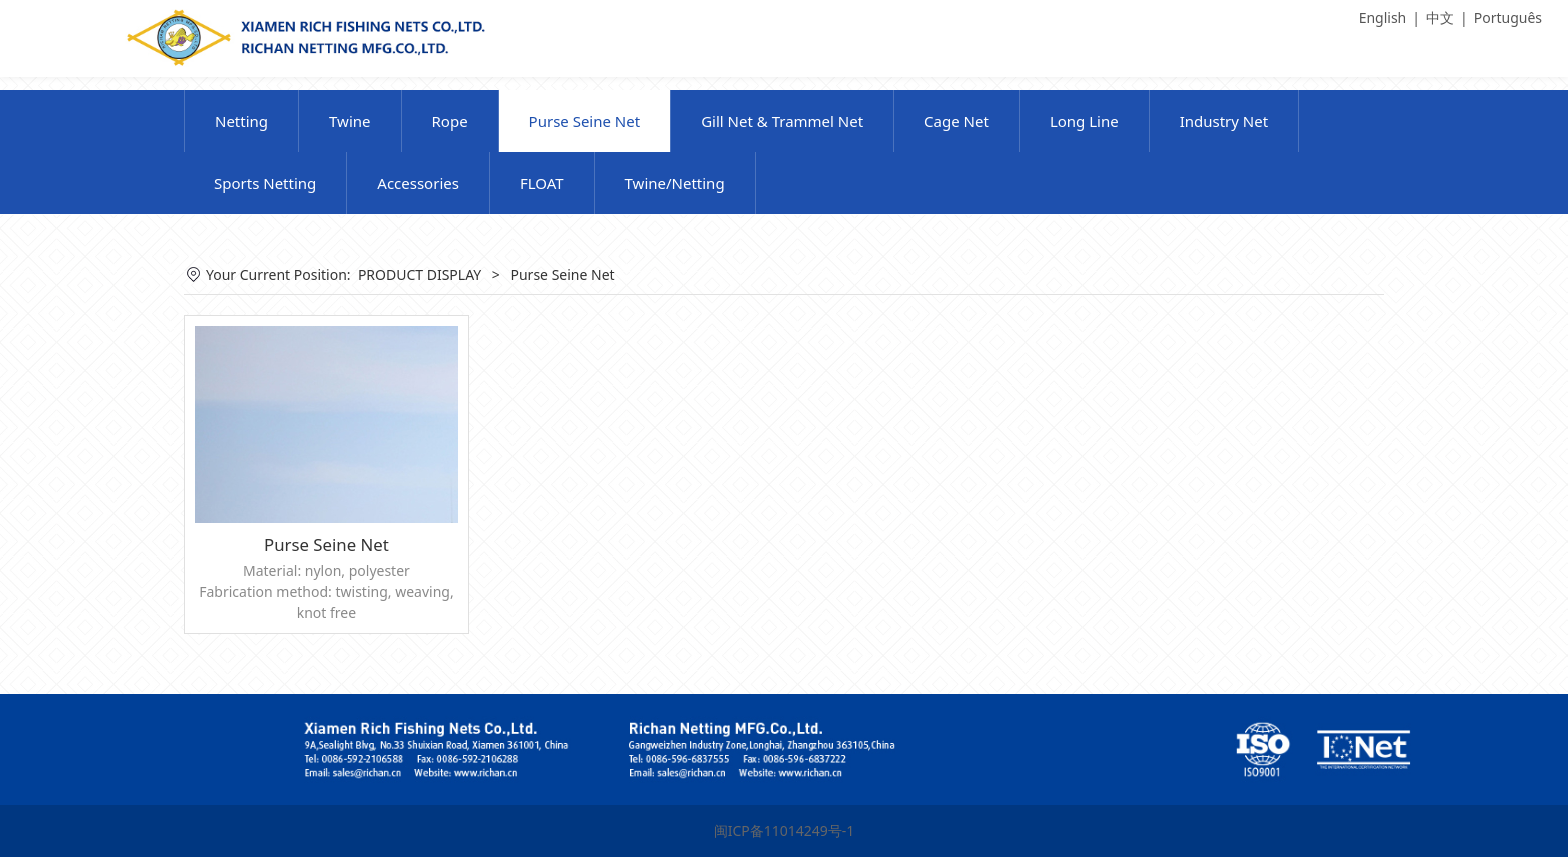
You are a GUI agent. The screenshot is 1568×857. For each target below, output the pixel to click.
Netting (241, 121)
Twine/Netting (675, 183)
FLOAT (542, 183)
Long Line (1084, 121)
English (1383, 17)
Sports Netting (265, 183)
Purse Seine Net (585, 121)
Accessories (418, 183)
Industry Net (1224, 121)
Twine (349, 121)
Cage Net (956, 121)
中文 (1440, 17)
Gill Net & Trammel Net (782, 121)
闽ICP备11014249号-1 (784, 830)
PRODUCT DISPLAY (419, 274)
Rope (450, 121)
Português (1508, 17)
